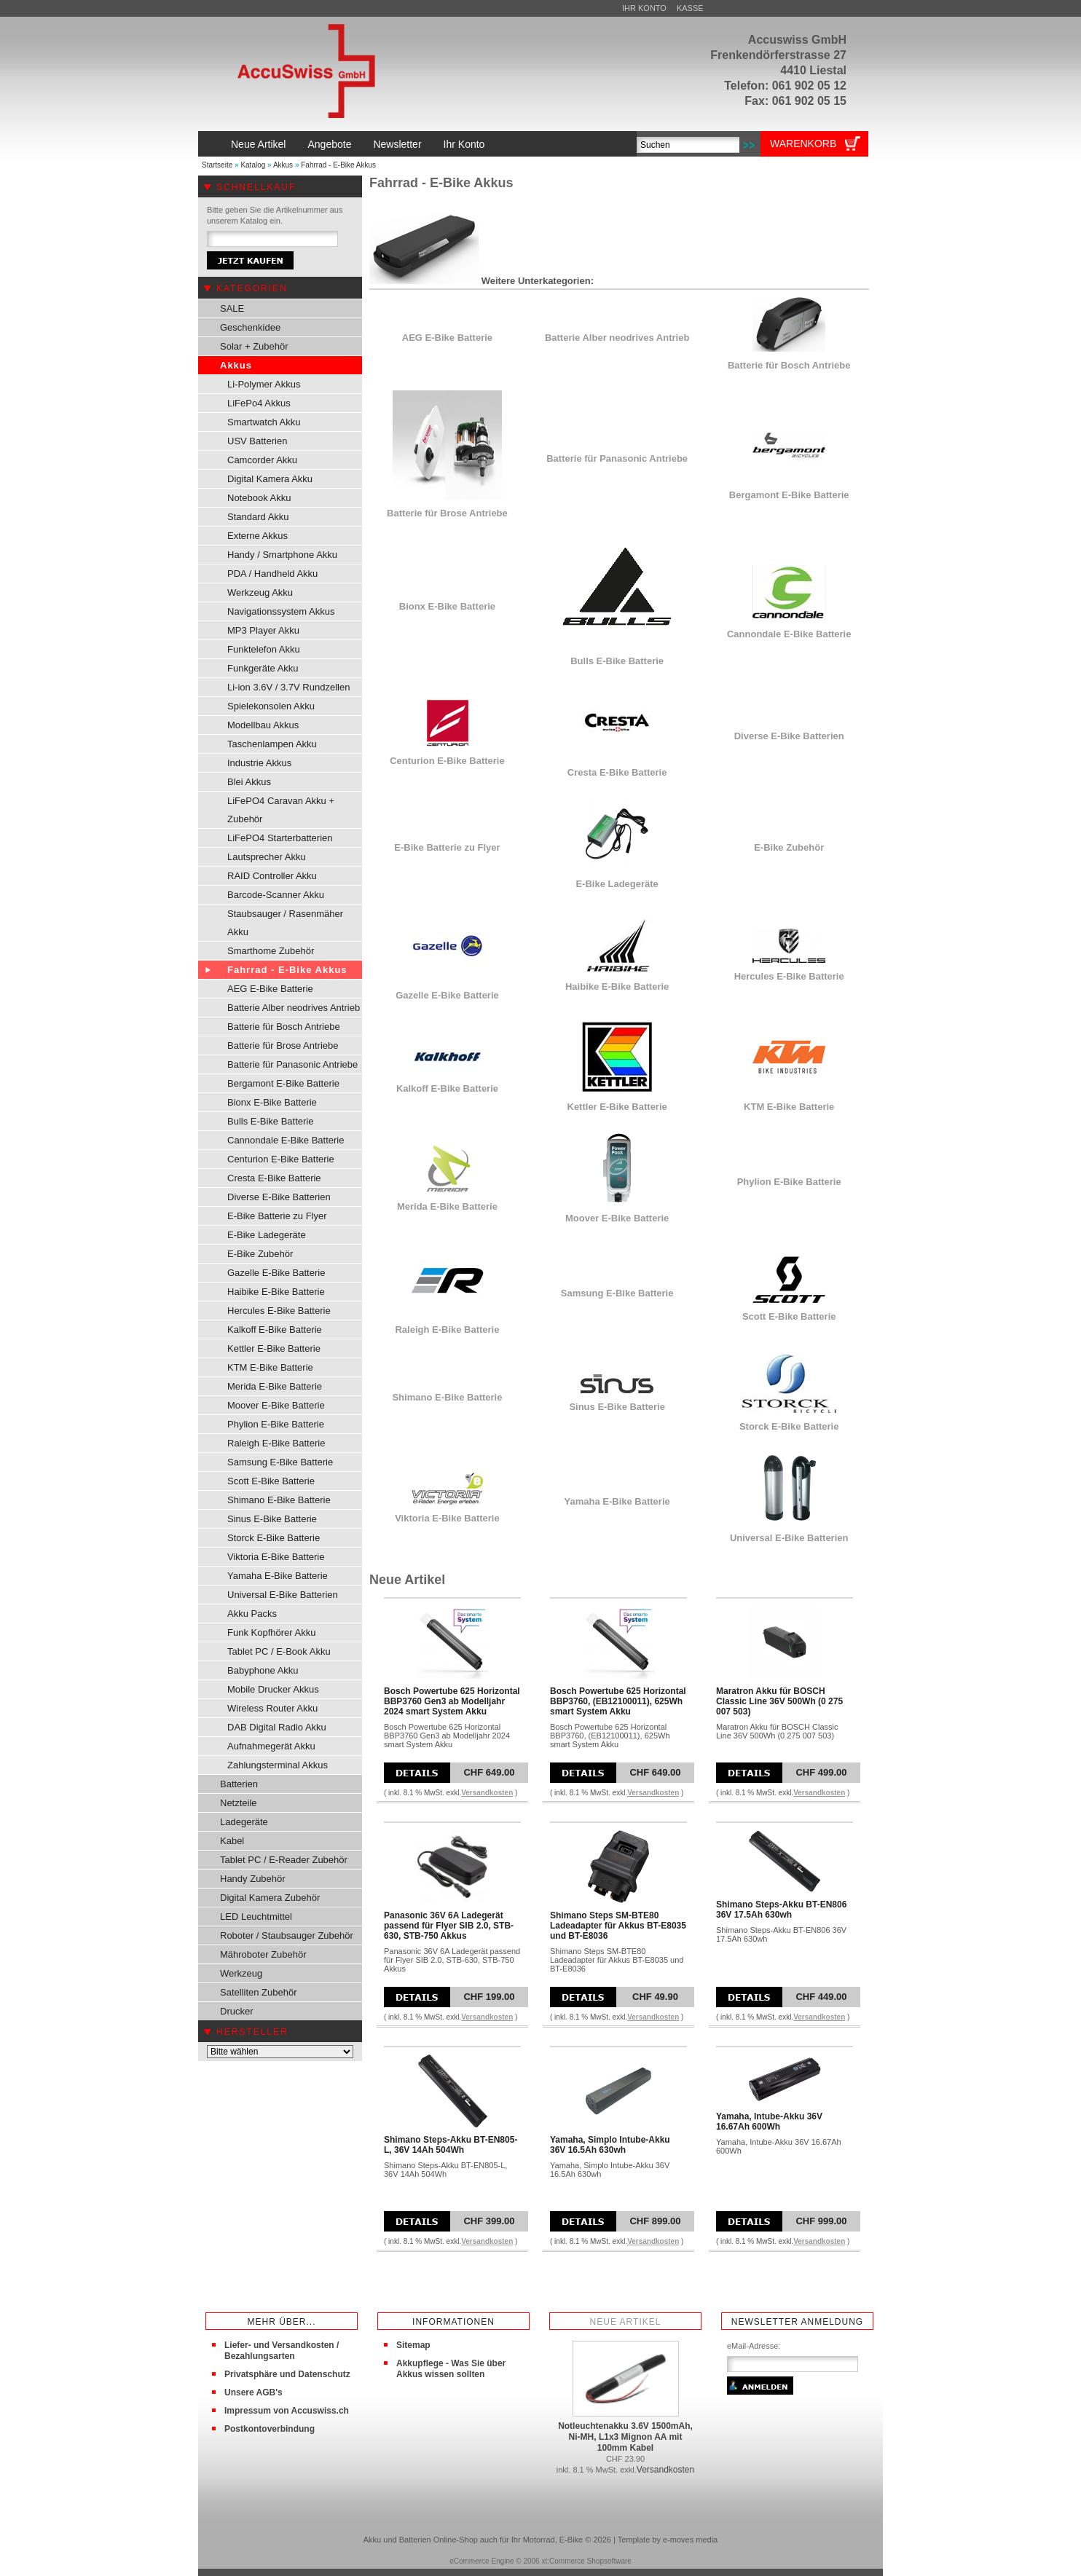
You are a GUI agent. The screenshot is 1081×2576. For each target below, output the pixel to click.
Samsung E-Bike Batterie (280, 1462)
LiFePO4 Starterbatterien (280, 837)
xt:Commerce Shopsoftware (586, 2561)
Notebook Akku (259, 497)
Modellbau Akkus (263, 725)
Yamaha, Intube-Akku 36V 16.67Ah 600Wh (769, 2121)
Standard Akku (258, 516)
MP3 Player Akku (263, 630)
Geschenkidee (250, 327)
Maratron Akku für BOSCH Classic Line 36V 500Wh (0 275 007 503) (779, 1701)
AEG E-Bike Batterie (270, 988)
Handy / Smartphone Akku (282, 554)
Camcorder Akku (262, 459)
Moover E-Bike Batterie (276, 1405)
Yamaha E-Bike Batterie (277, 1575)
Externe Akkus (257, 535)
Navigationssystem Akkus (280, 611)
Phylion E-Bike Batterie (275, 1424)
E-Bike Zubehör (260, 1253)
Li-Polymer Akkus (263, 384)
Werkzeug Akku (260, 592)
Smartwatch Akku (263, 422)
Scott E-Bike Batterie (271, 1481)
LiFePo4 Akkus (259, 403)
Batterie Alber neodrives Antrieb (293, 1007)
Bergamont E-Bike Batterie (283, 1083)
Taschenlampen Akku (272, 743)
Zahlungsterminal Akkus (277, 1765)
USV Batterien (257, 441)
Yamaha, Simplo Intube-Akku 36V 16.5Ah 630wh (610, 2145)
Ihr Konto (644, 8)
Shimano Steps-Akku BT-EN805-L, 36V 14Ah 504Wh (450, 2145)
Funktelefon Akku (263, 649)
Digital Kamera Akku (269, 478)
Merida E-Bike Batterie (274, 1386)
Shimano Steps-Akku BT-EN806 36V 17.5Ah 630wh (781, 1909)
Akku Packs (252, 1613)
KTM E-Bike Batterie (270, 1367)
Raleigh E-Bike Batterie (276, 1443)
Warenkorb (803, 143)
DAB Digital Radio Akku (276, 1727)
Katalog (252, 165)
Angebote (329, 144)
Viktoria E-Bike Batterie (275, 1556)
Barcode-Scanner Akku (275, 894)
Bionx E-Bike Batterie (272, 1102)
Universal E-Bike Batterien (282, 1594)
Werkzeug (241, 1973)
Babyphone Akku (263, 1670)
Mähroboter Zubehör (263, 1954)
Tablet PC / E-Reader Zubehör (283, 1859)
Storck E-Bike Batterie (273, 1537)
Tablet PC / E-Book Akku (279, 1651)
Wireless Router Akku (272, 1708)
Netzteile (238, 1802)
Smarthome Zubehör (270, 950)
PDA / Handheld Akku (272, 573)
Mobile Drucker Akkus (273, 1689)
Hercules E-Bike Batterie (279, 1310)
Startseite (217, 165)
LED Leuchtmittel (256, 1916)
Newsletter (397, 144)
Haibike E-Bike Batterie (276, 1291)
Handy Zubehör (253, 1878)
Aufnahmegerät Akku (271, 1746)
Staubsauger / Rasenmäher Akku (285, 922)
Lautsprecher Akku (266, 856)
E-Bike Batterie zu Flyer (277, 1215)
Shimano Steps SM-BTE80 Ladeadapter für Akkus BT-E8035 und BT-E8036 (618, 1925)
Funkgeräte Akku (263, 668)
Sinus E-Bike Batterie (272, 1518)
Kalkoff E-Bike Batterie (274, 1329)
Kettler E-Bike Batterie (274, 1348)
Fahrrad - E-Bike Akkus (338, 165)
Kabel (232, 1840)
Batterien (239, 1784)
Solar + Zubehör (254, 346)
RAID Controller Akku (272, 875)
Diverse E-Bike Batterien (279, 1197)
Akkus (283, 165)
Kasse (690, 8)
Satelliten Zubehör (258, 1992)
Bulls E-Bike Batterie (270, 1121)
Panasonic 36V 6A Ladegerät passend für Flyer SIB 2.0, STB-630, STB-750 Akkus (449, 1925)
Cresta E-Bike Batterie (274, 1178)
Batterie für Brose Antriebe (282, 1045)
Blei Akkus (249, 781)
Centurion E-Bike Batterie (280, 1159)
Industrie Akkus (259, 762)
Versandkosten (487, 1793)
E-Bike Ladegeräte (266, 1234)
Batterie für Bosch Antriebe (283, 1026)
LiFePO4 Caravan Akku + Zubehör (280, 809)
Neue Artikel (258, 144)
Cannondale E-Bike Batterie (285, 1140)
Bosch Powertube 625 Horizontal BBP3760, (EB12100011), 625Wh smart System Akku (618, 1701)
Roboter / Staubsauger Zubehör (286, 1935)
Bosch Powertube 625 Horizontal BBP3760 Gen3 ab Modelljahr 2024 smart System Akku (452, 1701)
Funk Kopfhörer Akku (271, 1632)
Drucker (236, 2011)
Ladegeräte (244, 1821)
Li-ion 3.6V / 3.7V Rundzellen (288, 687)
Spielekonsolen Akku (271, 706)
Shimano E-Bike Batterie (279, 1499)
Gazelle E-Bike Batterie (276, 1272)
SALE (232, 308)
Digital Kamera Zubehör (270, 1897)
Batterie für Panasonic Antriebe (292, 1064)
